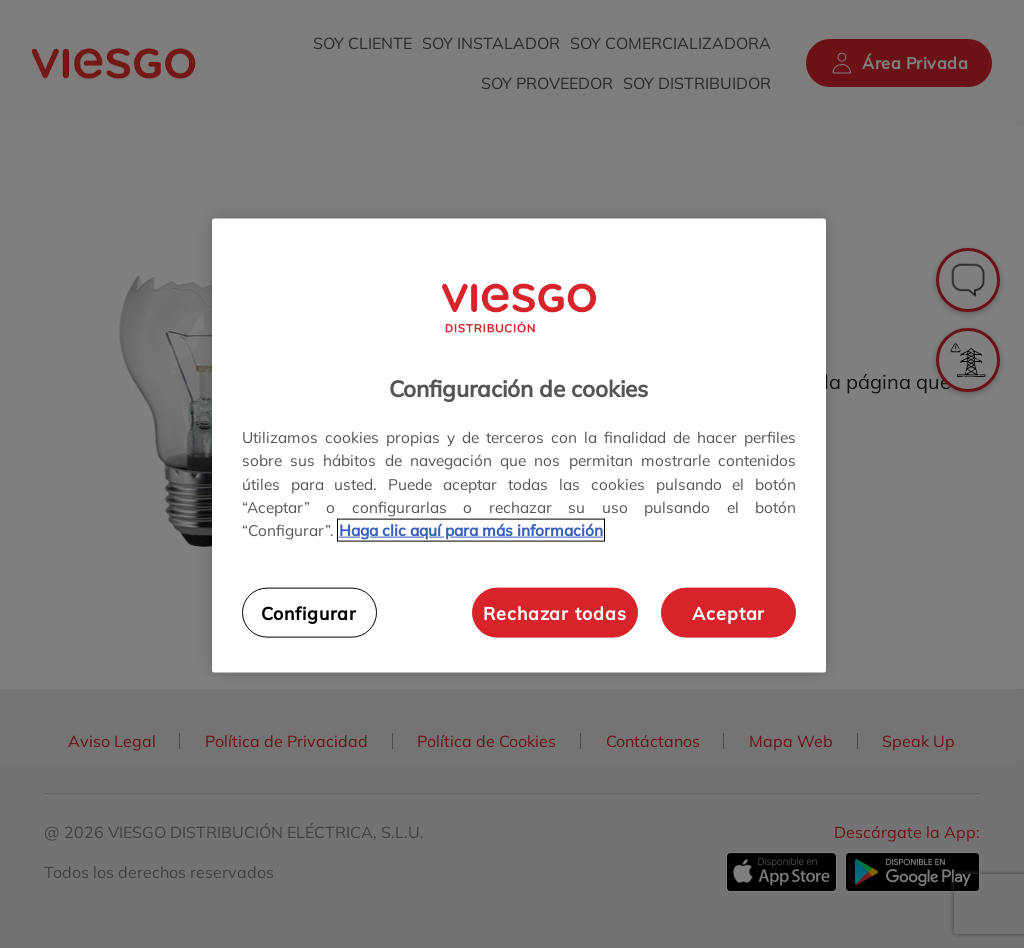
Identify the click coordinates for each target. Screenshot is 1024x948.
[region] (519, 445)
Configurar (309, 612)
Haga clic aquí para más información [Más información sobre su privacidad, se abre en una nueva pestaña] (471, 529)
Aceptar (728, 612)
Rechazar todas (554, 612)
